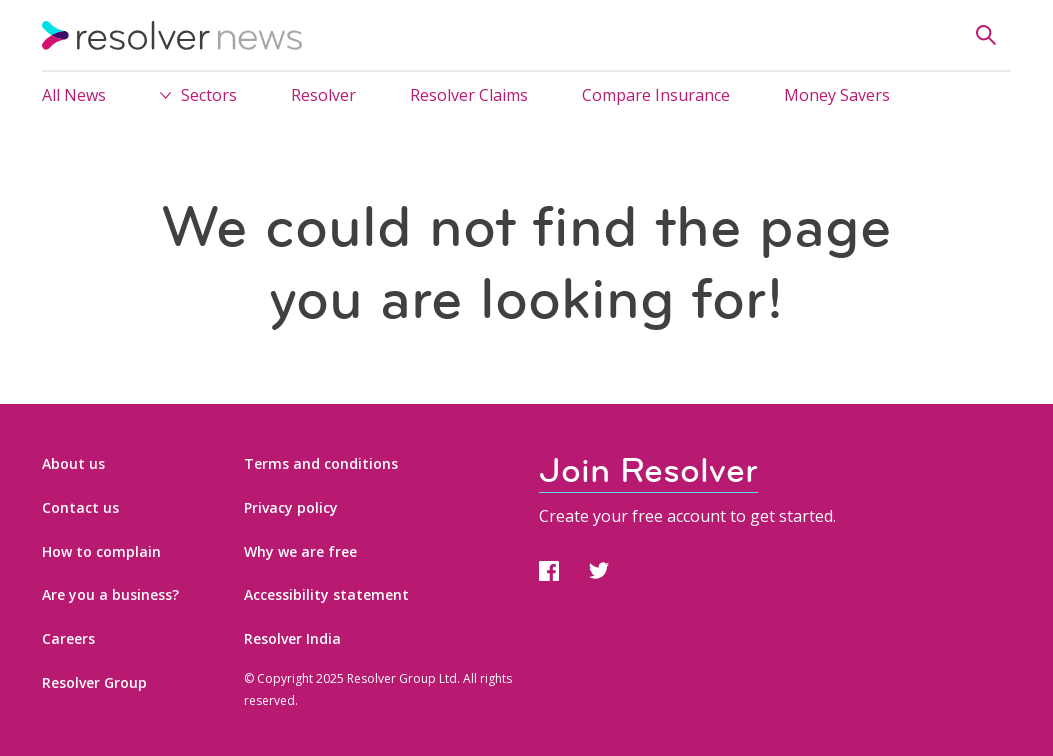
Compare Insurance (656, 95)
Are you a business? (110, 594)
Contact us (80, 507)
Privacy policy (291, 507)
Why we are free (300, 551)
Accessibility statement (326, 594)
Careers (68, 638)
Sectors (209, 95)
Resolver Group (94, 682)
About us (73, 463)
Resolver (323, 95)
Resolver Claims (469, 95)
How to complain (101, 551)
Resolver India (292, 638)
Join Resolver (648, 470)
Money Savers (837, 95)
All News (74, 95)
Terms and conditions (321, 463)
